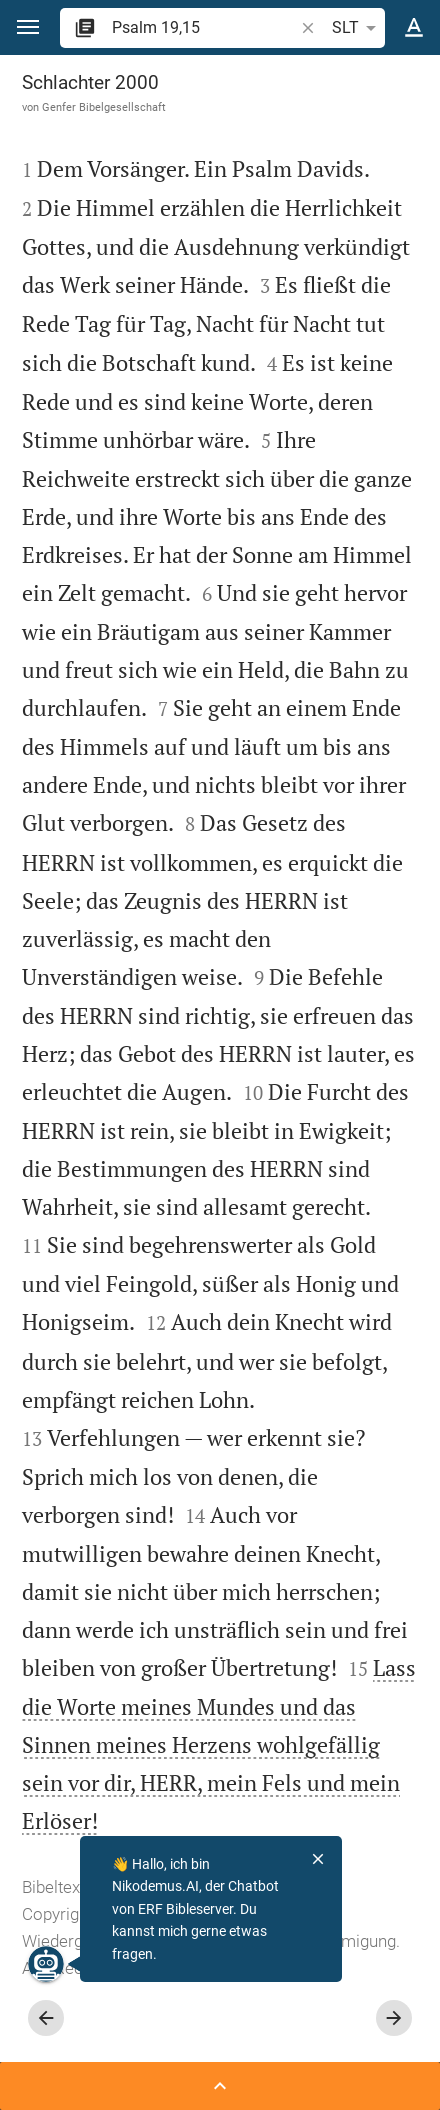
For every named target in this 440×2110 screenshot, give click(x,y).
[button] (28, 27)
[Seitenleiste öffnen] (220, 2086)
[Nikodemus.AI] (46, 1964)
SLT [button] (357, 28)
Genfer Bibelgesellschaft (104, 107)
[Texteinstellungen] (414, 28)
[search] (204, 27)
